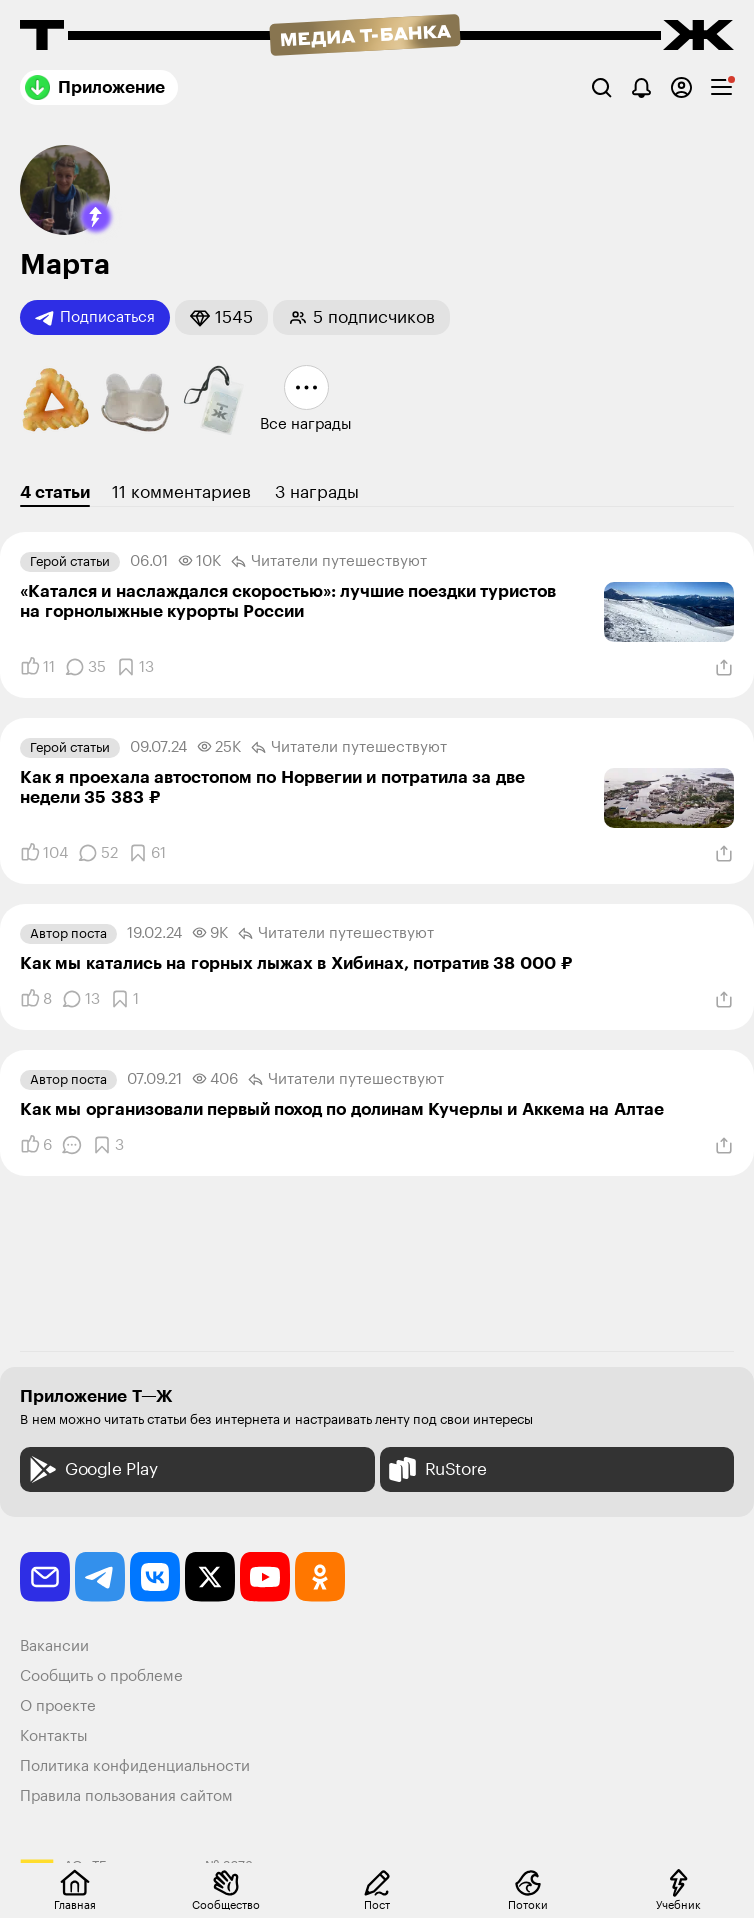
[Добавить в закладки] (135, 667)
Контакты (54, 1736)
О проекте (58, 1706)
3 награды (317, 492)
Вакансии (54, 1646)
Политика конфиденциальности (135, 1766)
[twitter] (210, 1577)
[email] (45, 1577)
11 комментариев (181, 492)
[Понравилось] (37, 667)
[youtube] (265, 1577)
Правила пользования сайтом (126, 1796)
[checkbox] (721, 87)
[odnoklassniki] (320, 1577)
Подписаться (95, 318)
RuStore (436, 1469)
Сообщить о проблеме (101, 1676)
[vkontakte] (155, 1577)
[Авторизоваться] (681, 87)
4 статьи (55, 492)
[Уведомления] (641, 87)
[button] (96, 217)
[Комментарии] (85, 667)
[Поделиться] (724, 668)
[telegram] (100, 1577)
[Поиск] (601, 87)
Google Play (91, 1469)
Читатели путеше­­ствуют (329, 562)
